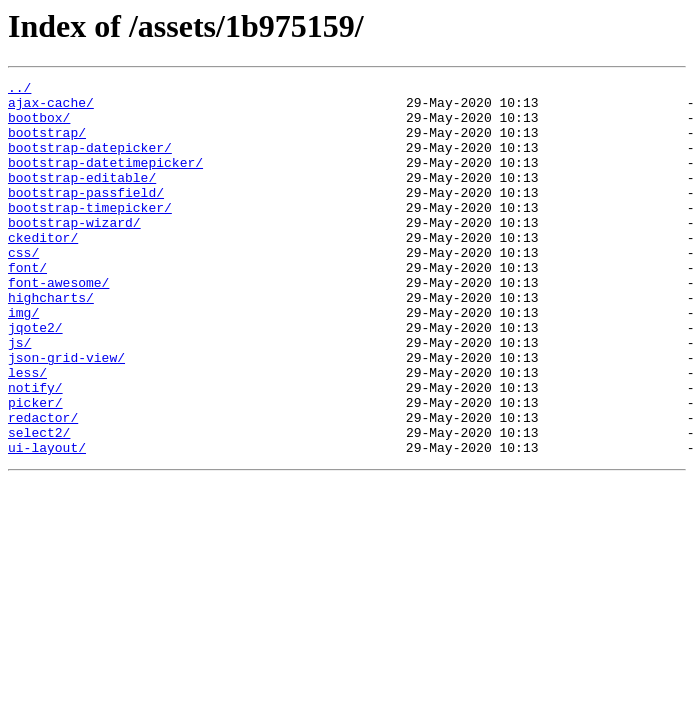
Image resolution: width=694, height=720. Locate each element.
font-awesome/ (58, 324)
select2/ (39, 504)
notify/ (35, 450)
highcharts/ (51, 342)
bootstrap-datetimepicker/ (105, 180)
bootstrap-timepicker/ (90, 234)
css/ (23, 288)
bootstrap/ (47, 144)
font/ (27, 306)
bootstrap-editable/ (82, 198)
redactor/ (43, 486)
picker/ (35, 468)
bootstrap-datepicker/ (90, 162)
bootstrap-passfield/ (86, 216)
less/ (27, 432)
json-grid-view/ (66, 414)
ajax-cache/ (51, 108)
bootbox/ (39, 126)
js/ (19, 396)
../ (19, 90)
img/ (23, 360)
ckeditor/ (43, 270)
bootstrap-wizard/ (74, 252)
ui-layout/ (47, 522)
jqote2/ (35, 378)
